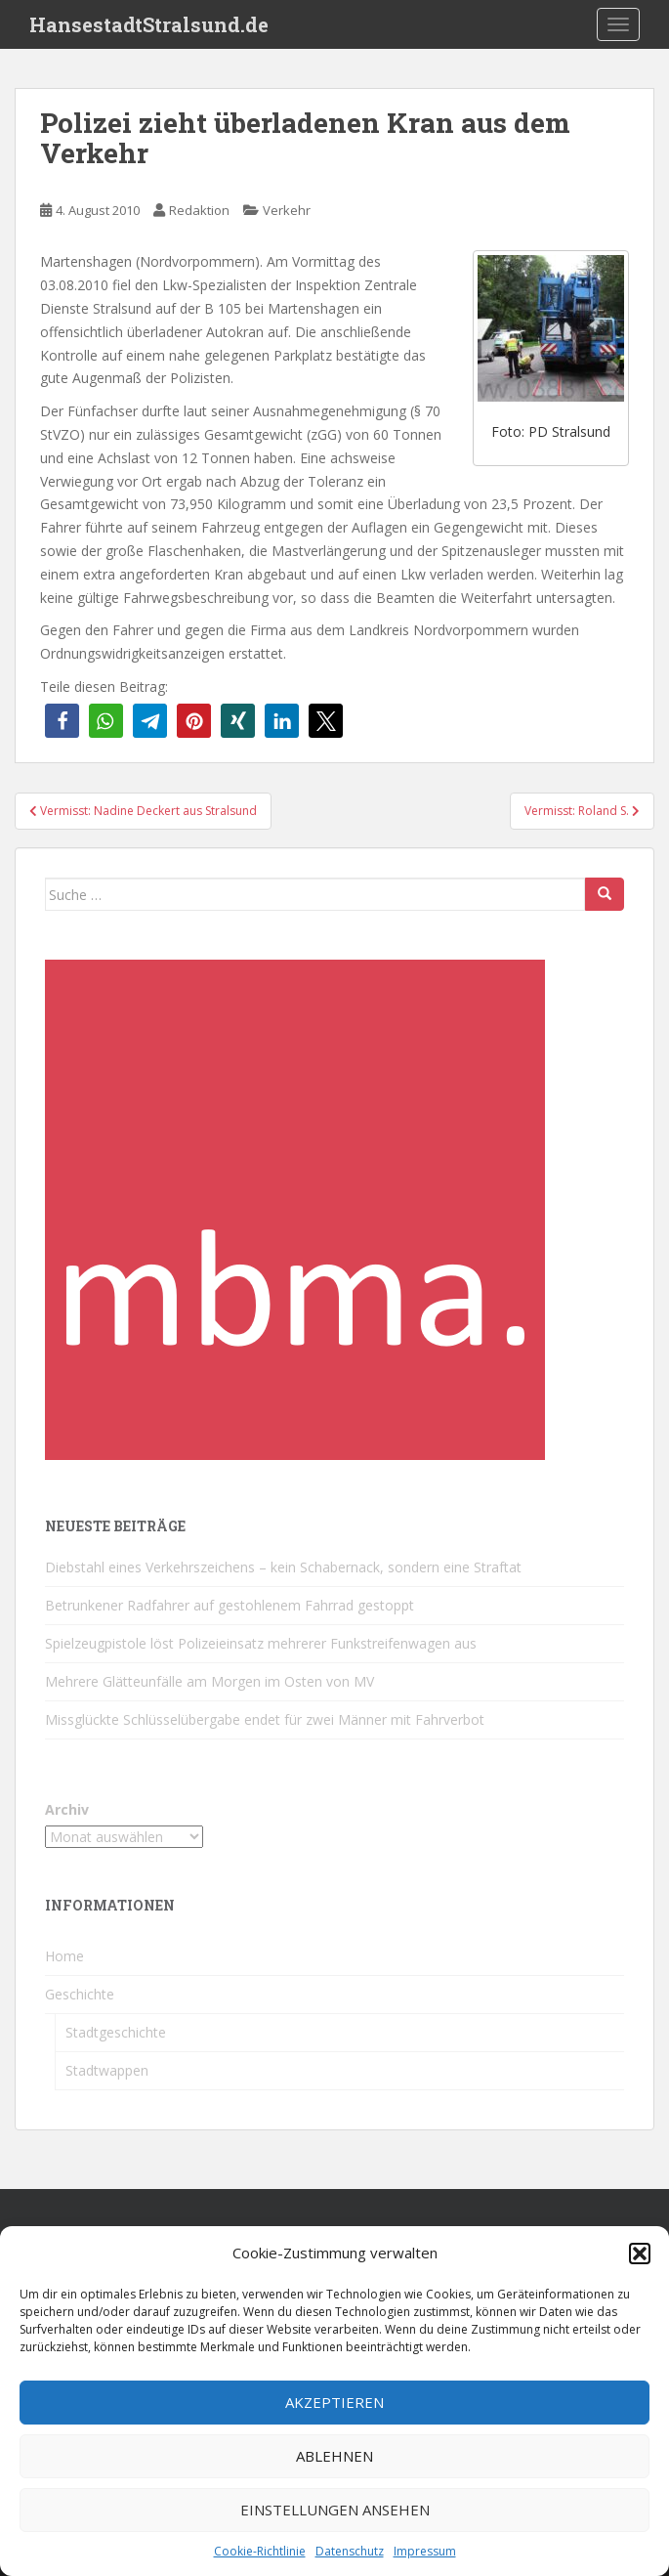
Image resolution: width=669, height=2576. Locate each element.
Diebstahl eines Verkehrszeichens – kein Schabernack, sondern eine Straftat (283, 1567)
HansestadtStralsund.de (149, 24)
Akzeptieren (334, 2402)
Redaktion (199, 210)
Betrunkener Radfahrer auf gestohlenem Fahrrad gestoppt (229, 1605)
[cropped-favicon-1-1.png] (295, 1208)
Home (64, 1956)
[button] (639, 2253)
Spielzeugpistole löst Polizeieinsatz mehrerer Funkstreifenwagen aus (261, 1643)
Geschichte (79, 1994)
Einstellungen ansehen (335, 2509)
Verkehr (287, 210)
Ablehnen (334, 2456)
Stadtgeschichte (115, 2032)
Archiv (67, 1809)
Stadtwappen (106, 2070)
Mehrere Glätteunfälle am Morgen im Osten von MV (209, 1681)
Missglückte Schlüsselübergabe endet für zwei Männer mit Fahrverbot (264, 1719)
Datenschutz (349, 2551)
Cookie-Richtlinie (260, 2551)
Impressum (425, 2551)
